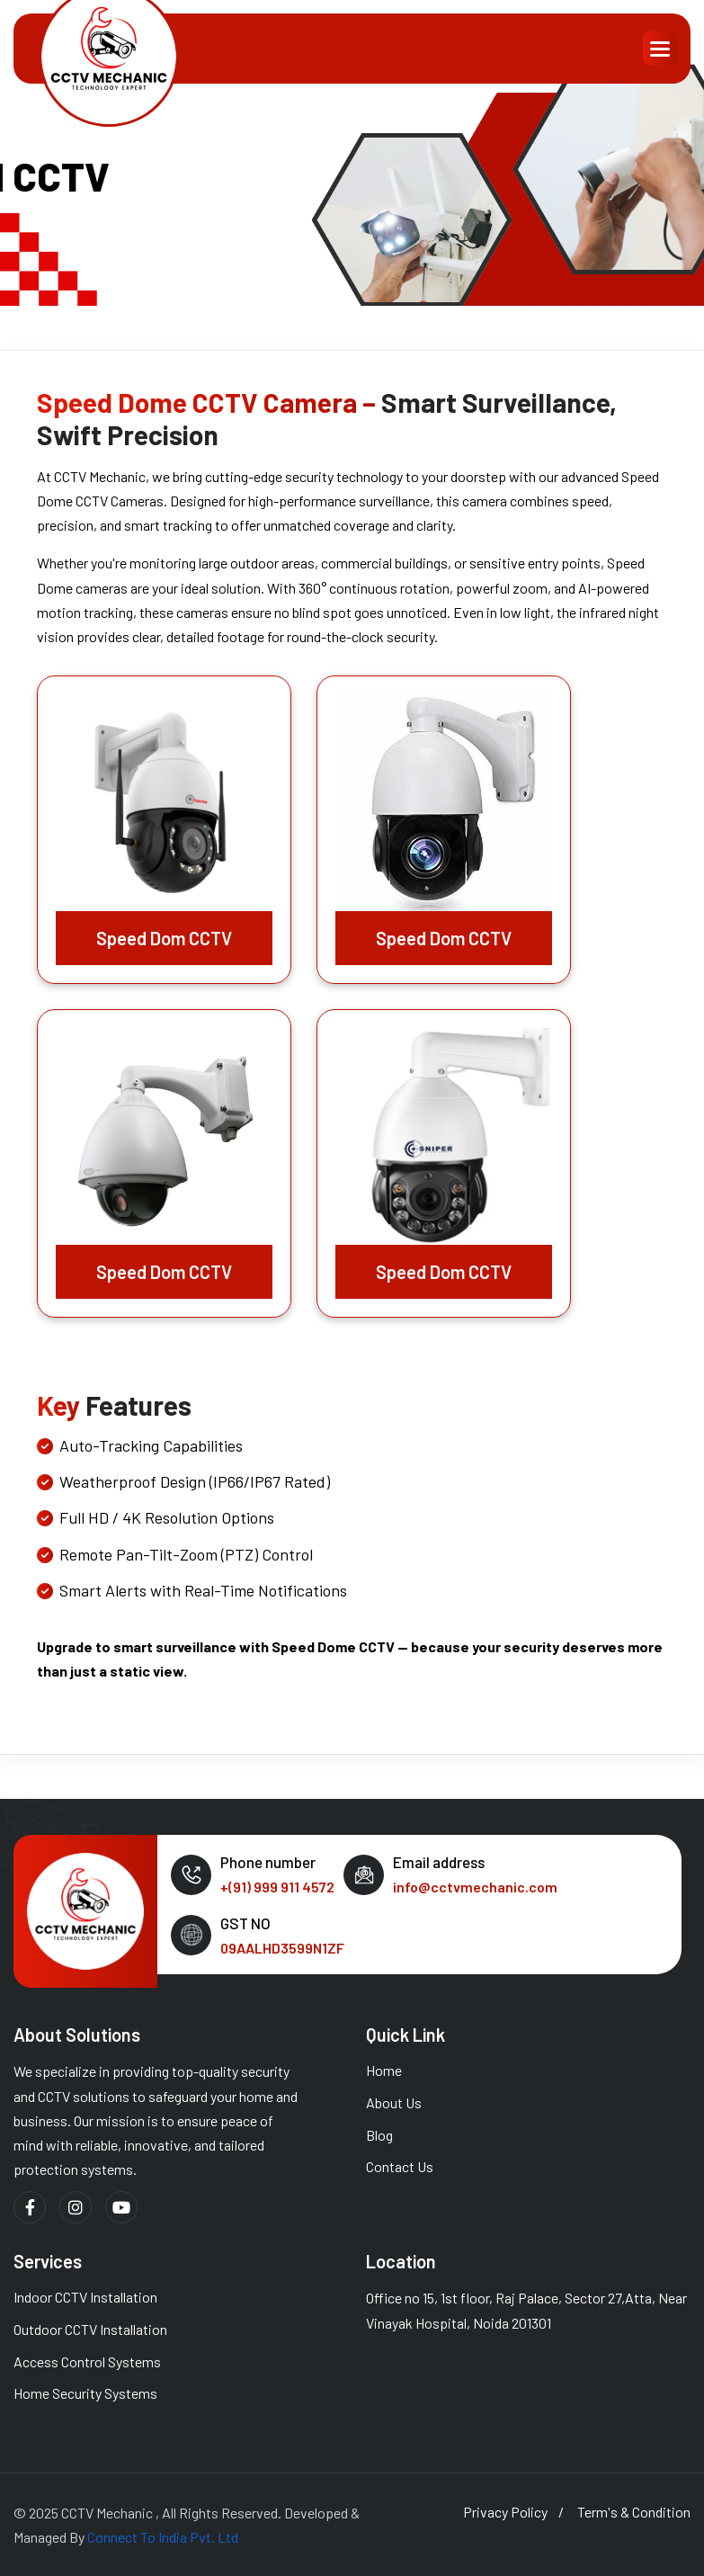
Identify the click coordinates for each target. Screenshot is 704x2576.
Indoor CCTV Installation (85, 2296)
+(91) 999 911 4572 (277, 1886)
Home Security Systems (85, 2393)
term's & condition (634, 2511)
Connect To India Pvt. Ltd (162, 2536)
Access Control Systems (87, 2361)
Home (384, 2070)
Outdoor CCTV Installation (90, 2329)
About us (394, 2102)
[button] (660, 48)
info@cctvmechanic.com (475, 1886)
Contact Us (399, 2166)
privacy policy (505, 2511)
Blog (379, 2134)
